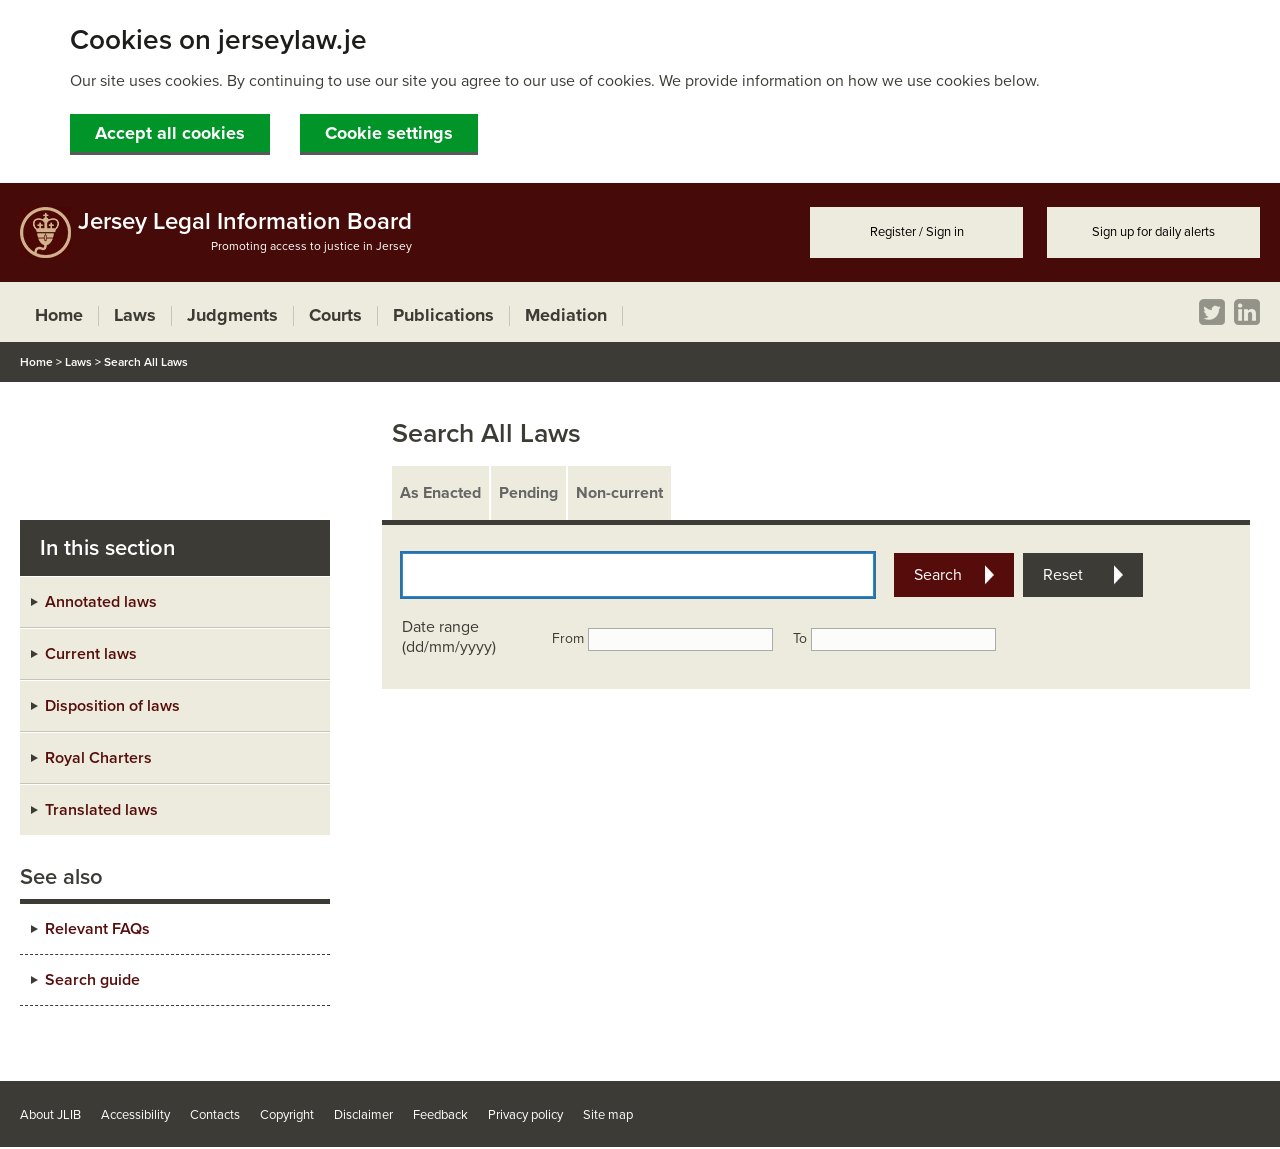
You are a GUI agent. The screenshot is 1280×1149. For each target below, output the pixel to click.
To (800, 638)
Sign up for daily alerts (1153, 232)
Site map (608, 1115)
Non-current (619, 493)
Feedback (440, 1115)
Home (36, 362)
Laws (78, 362)
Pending (528, 493)
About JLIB (50, 1115)
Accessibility (135, 1115)
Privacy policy (525, 1115)
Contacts (215, 1115)
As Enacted (440, 493)
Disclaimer (363, 1115)
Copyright (287, 1115)
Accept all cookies (170, 133)
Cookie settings (389, 133)
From (568, 638)
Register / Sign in (917, 232)
